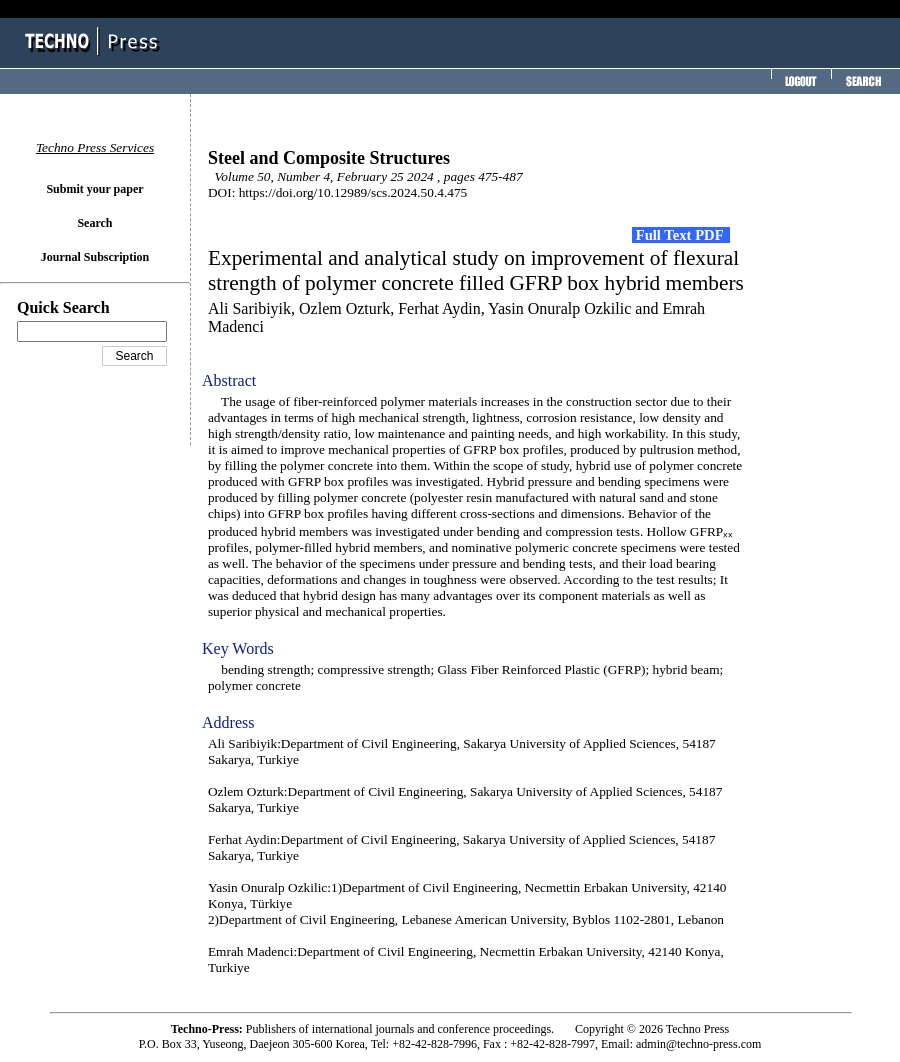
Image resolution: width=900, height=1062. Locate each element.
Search (94, 223)
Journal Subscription (95, 257)
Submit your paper (94, 189)
